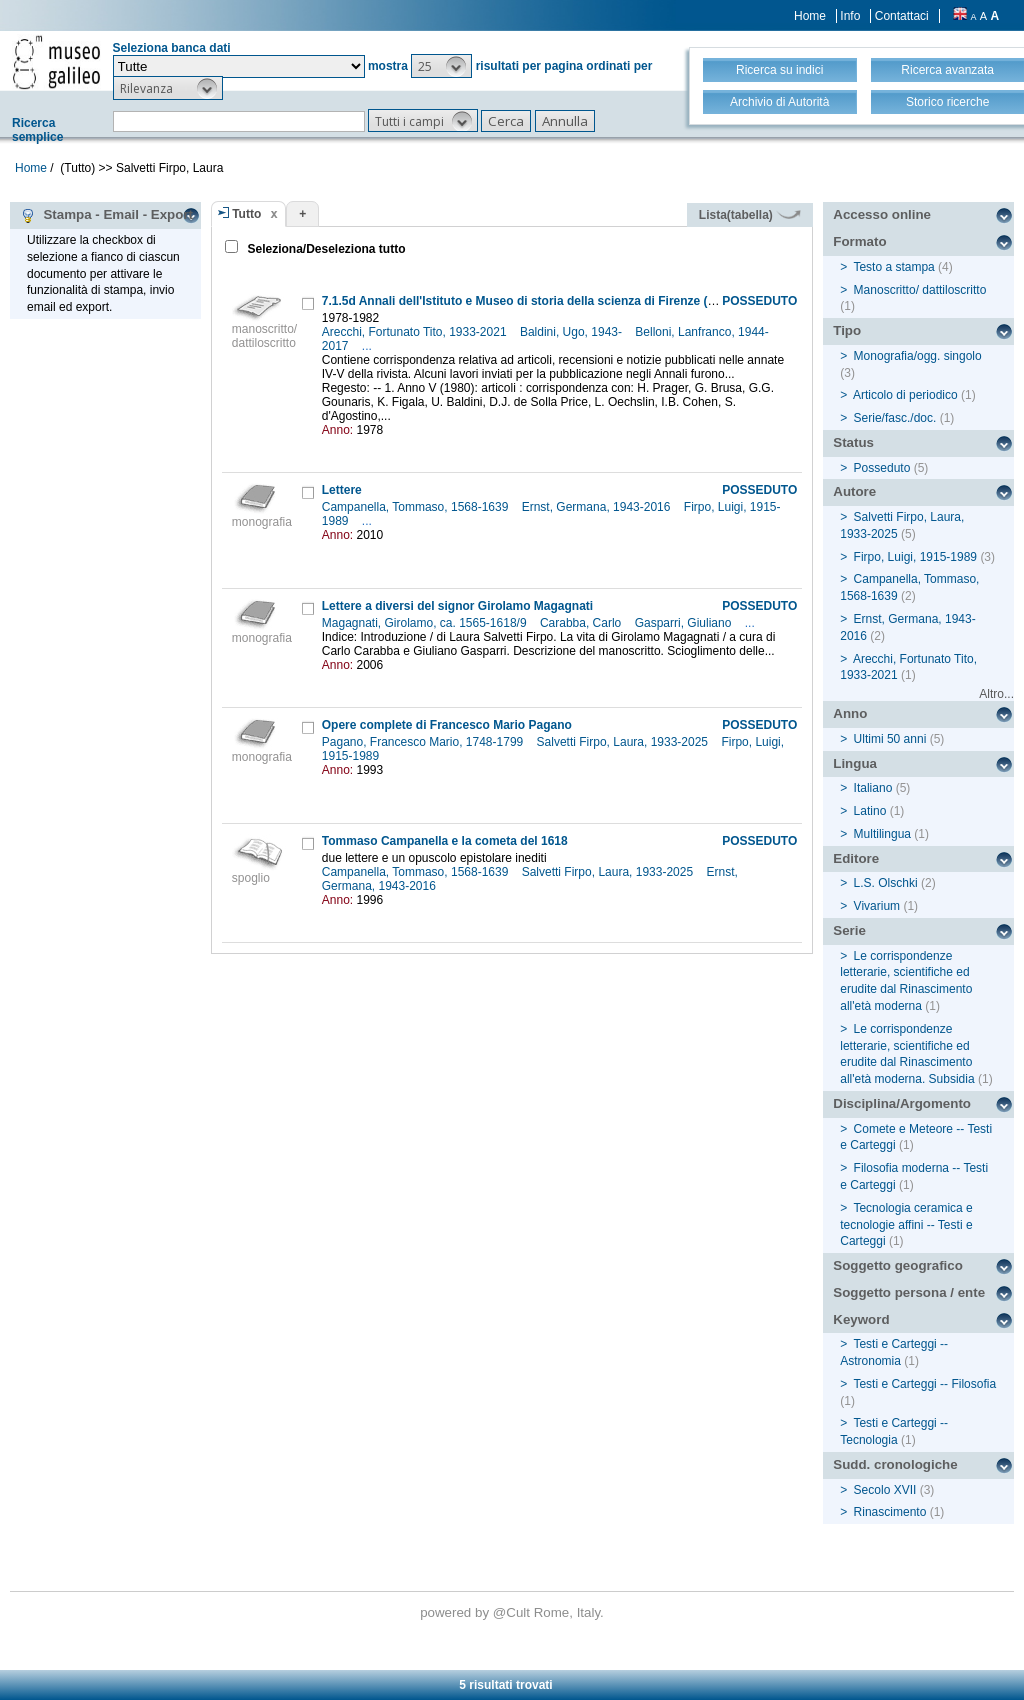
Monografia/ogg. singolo (918, 356)
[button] (441, 66)
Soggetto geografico (898, 1265)
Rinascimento (890, 1512)
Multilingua (882, 834)
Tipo (847, 330)
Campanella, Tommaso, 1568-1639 (417, 507)
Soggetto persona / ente (909, 1292)
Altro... (996, 694)
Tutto (246, 214)
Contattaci (902, 16)
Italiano (873, 788)
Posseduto (882, 468)
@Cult (513, 1612)
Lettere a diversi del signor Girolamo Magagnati (457, 606)
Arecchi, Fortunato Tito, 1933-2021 (416, 332)
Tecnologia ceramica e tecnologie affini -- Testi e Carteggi (906, 1225)
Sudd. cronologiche (895, 1464)
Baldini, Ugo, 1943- (572, 332)
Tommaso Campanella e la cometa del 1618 (445, 841)
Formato (859, 241)
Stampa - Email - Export (106, 215)
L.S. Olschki (886, 883)
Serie (849, 930)
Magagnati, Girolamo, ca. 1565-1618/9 (426, 623)
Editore (856, 858)
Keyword (861, 1319)
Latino (870, 811)
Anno (850, 713)
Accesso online (882, 214)
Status (853, 442)
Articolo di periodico (905, 395)
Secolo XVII (885, 1490)
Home (810, 16)
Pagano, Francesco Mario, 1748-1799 (424, 742)
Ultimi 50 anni (890, 739)
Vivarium (877, 906)
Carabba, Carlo (582, 623)
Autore (854, 491)
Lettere (342, 490)
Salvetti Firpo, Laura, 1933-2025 (624, 742)
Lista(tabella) (750, 215)
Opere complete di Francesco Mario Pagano (447, 725)
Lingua (855, 763)
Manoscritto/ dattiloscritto (920, 290)
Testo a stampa (893, 267)
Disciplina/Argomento (902, 1103)
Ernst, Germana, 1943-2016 (598, 507)
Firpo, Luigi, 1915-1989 (915, 557)
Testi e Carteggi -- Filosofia (924, 1384)
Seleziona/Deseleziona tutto (324, 249)
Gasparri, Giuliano (685, 623)
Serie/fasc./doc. (895, 418)
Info (850, 16)
